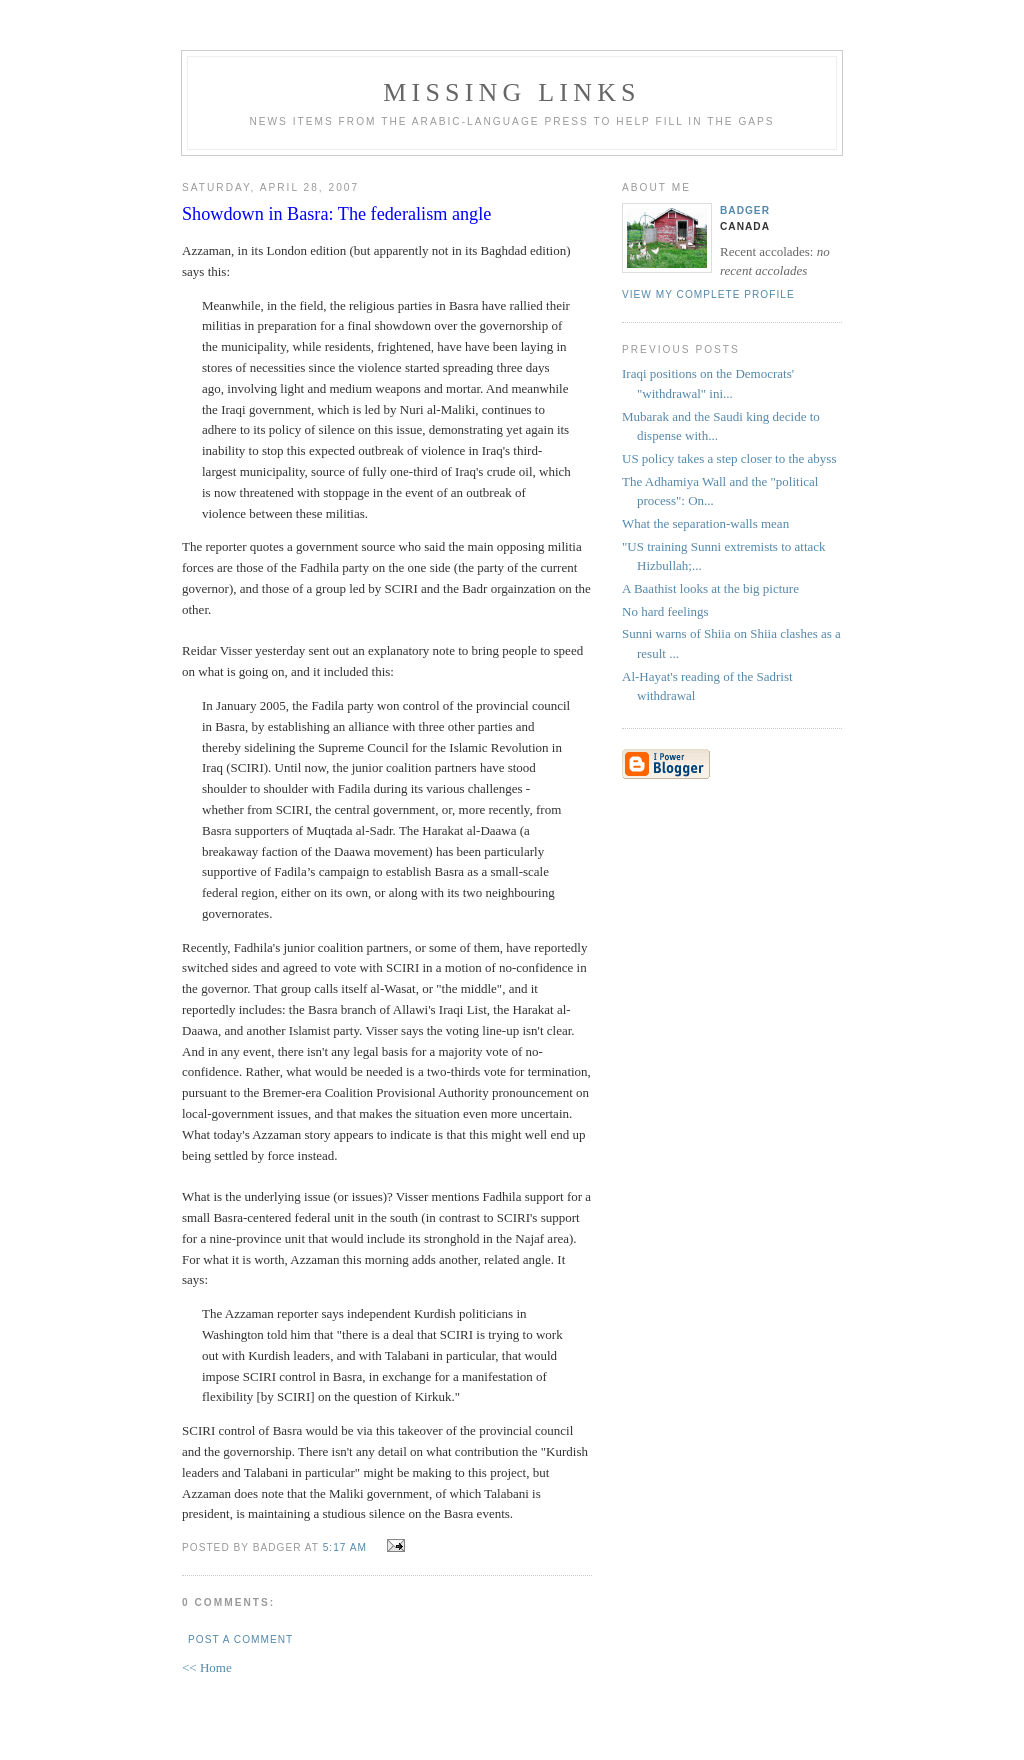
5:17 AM (345, 1547)
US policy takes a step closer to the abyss (729, 458)
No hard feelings (665, 611)
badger (745, 210)
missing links (512, 92)
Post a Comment (240, 1639)
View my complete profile (708, 294)
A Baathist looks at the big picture (710, 588)
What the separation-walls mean (705, 523)
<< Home (207, 1667)
